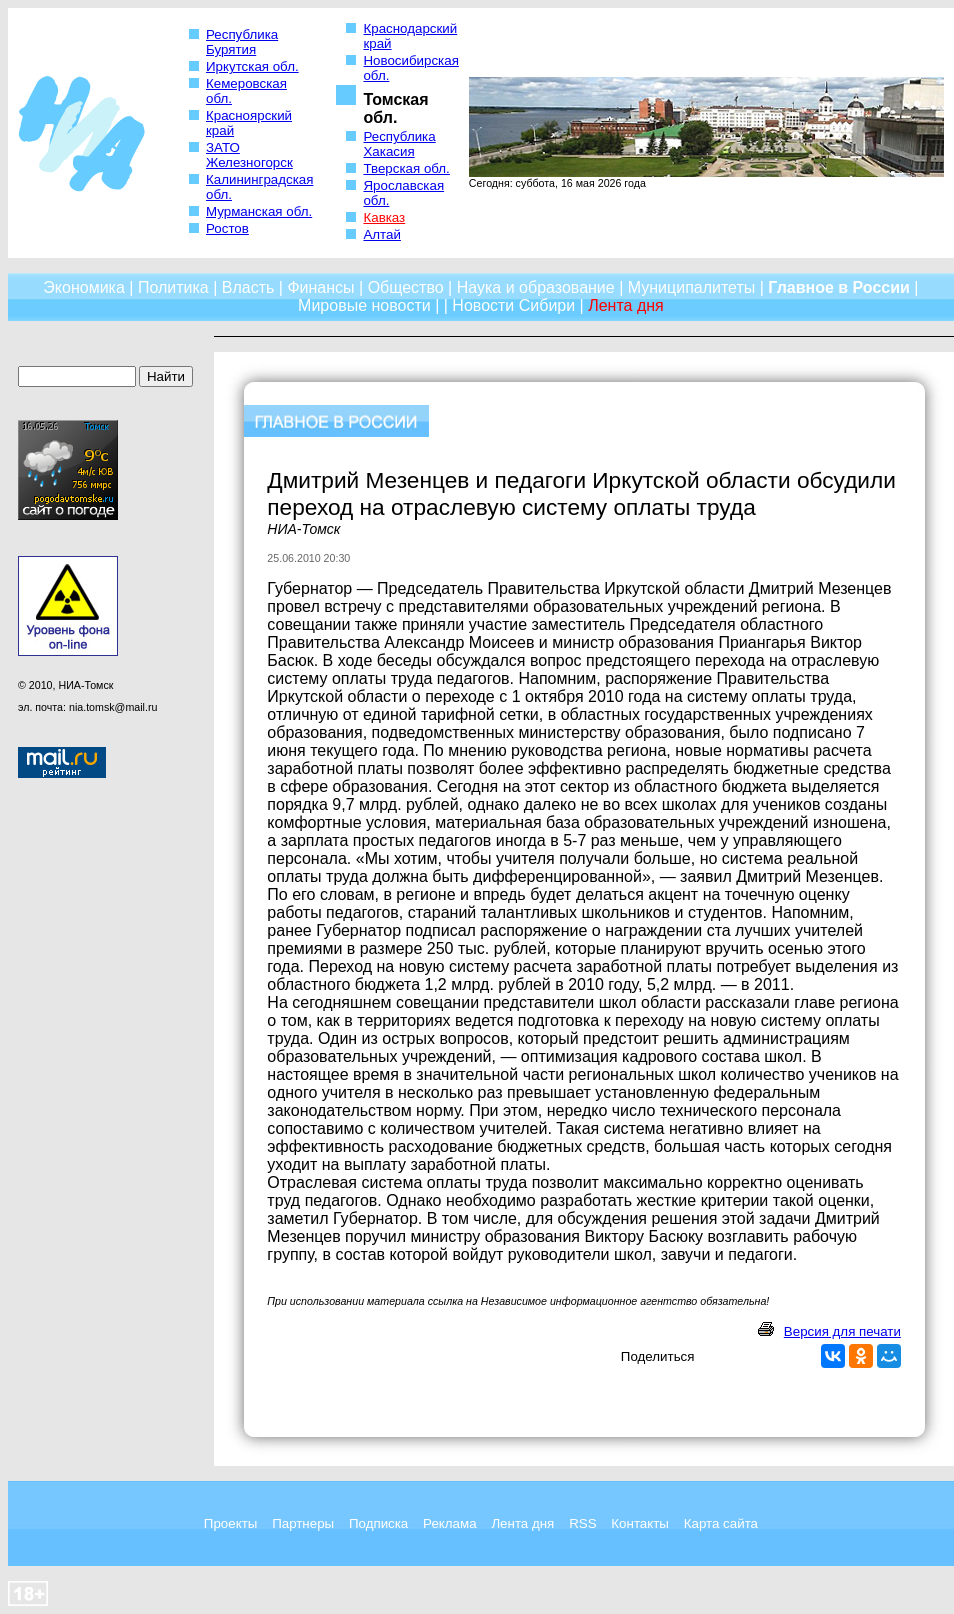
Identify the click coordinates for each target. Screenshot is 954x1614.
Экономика (84, 287)
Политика (173, 287)
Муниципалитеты (692, 287)
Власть (248, 287)
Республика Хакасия (399, 144)
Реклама (449, 1523)
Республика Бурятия (242, 42)
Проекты (230, 1523)
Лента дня (522, 1523)
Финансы (320, 287)
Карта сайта (721, 1523)
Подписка (378, 1523)
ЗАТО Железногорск (249, 155)
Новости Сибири (513, 305)
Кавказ (384, 217)
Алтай (381, 234)
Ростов (227, 228)
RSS (582, 1523)
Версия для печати (842, 1331)
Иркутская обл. (252, 66)
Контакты (640, 1523)
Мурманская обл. (259, 211)
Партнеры (303, 1523)
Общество (406, 287)
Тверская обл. (406, 168)
